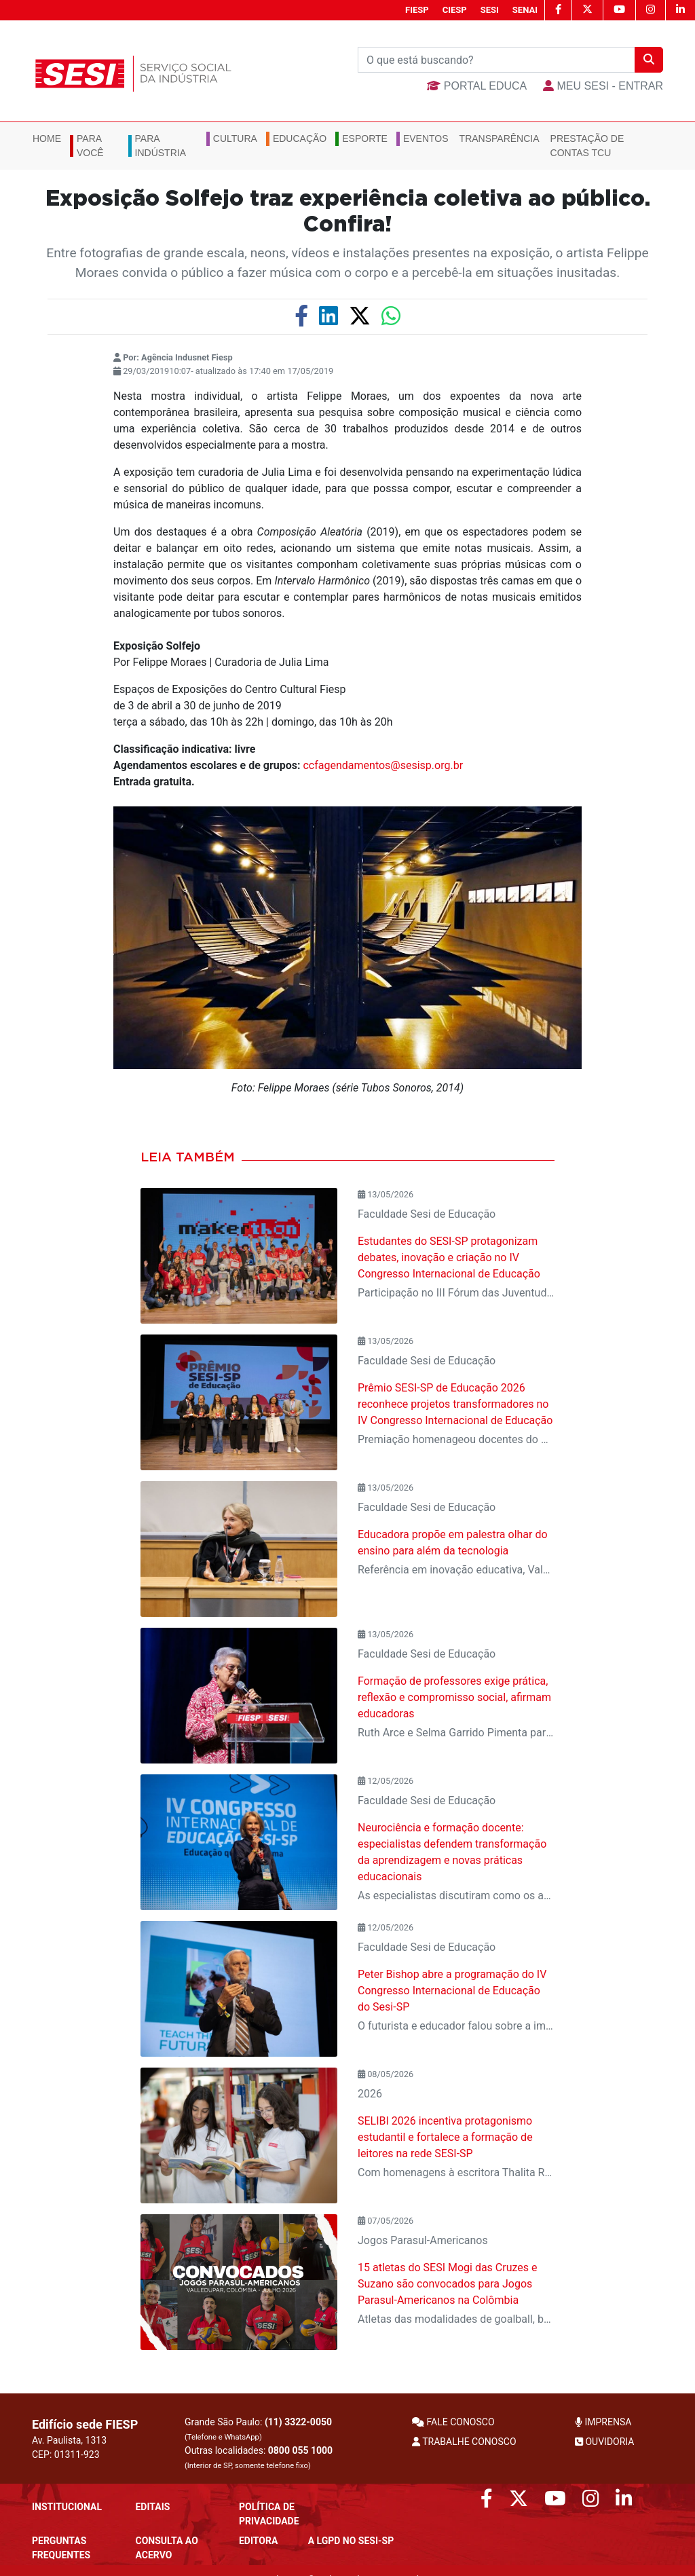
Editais (152, 2506)
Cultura (235, 138)
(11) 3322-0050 (298, 2421)
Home (47, 138)
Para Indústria (160, 145)
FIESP (417, 10)
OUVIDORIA (604, 2441)
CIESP (455, 10)
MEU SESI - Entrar (603, 86)
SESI (490, 10)
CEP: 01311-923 (66, 2454)
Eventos (426, 138)
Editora (258, 2540)
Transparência (499, 138)
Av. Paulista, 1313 (69, 2440)
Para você (90, 145)
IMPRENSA (603, 2421)
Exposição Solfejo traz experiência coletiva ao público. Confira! (347, 212)
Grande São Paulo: (258, 2429)
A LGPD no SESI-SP (351, 2540)
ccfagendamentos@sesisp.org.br (383, 765)
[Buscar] (496, 60)
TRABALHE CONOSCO (464, 2441)
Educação (299, 138)
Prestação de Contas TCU (587, 145)
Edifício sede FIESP (85, 2424)
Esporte (365, 138)
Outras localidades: (259, 2457)
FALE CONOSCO (453, 2421)
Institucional (67, 2506)
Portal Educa (477, 86)
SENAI (525, 10)
